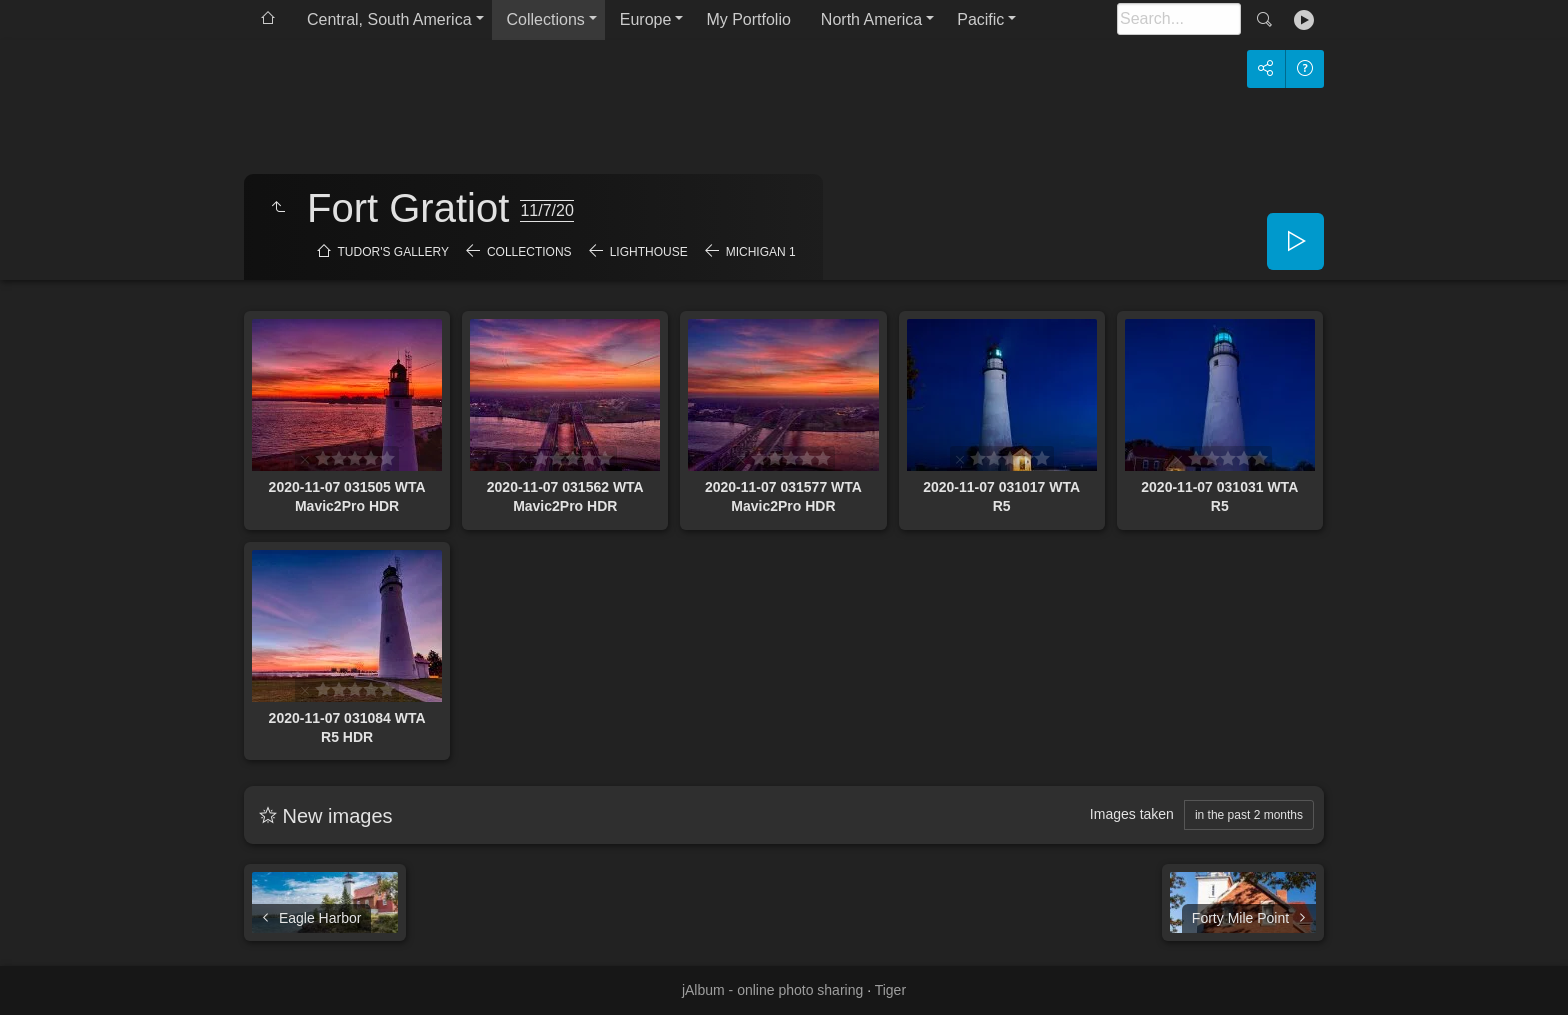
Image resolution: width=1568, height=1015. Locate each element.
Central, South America (389, 19)
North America (871, 19)
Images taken (1132, 814)
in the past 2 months (1249, 815)
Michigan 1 (761, 252)
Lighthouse (649, 252)
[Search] (1179, 19)
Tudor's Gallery (393, 252)
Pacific (980, 19)
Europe (646, 19)
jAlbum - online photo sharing (772, 990)
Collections (546, 19)
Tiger (890, 990)
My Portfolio (748, 19)
